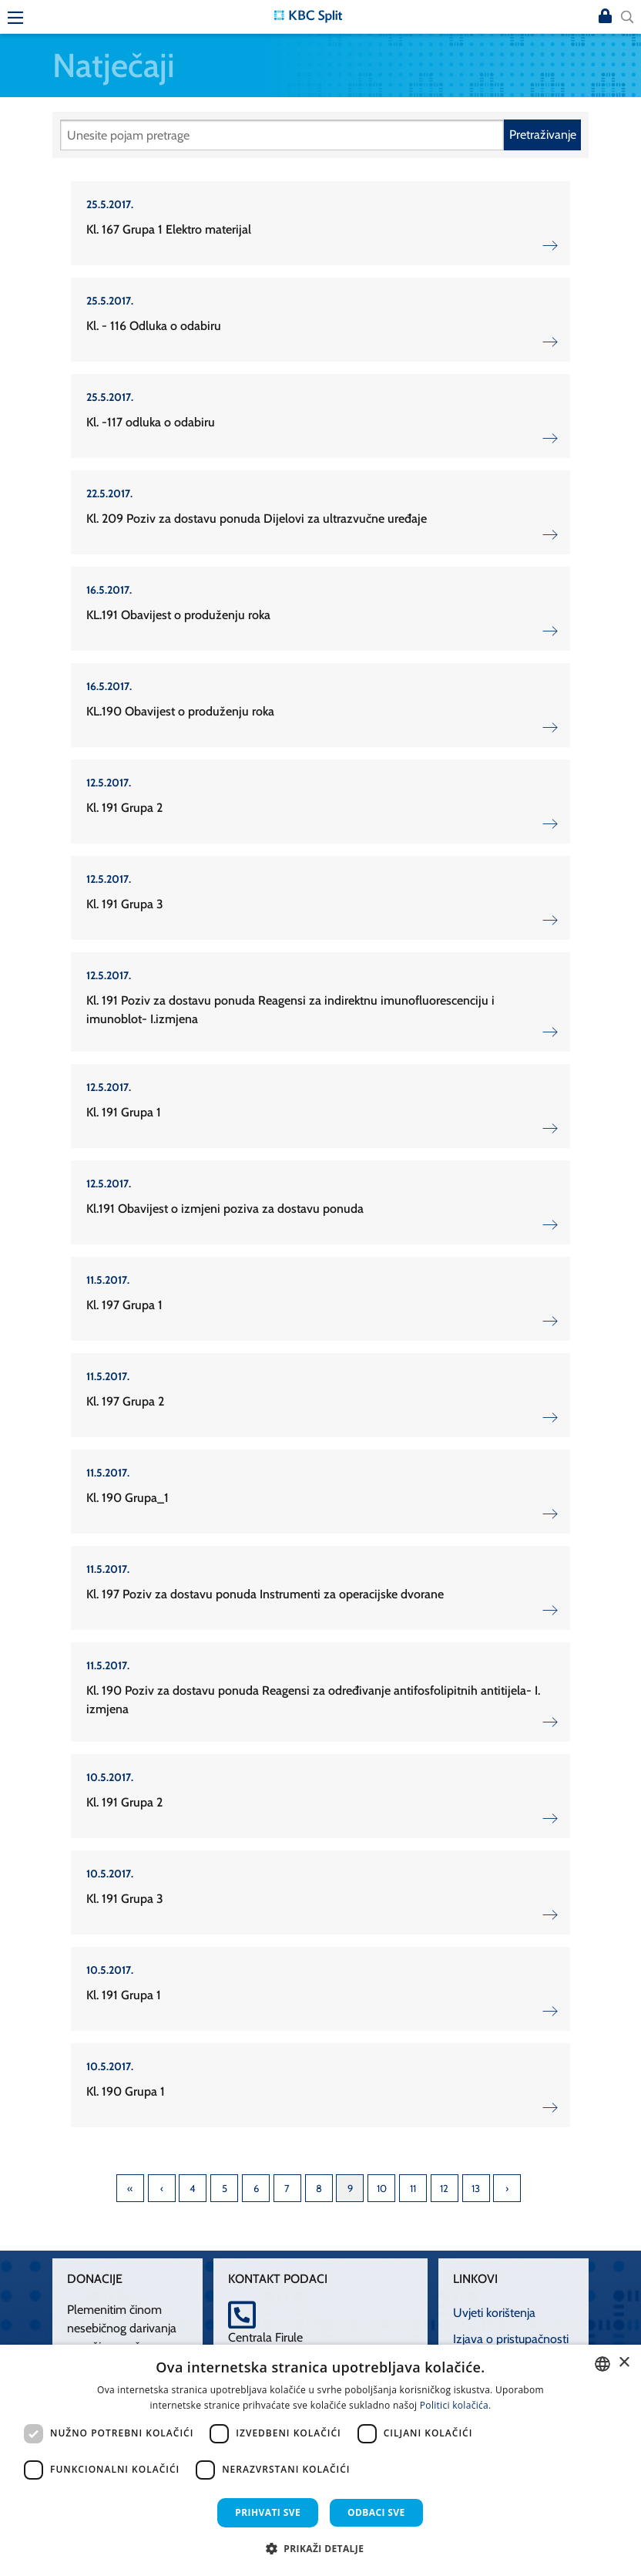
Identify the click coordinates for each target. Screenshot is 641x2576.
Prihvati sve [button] (267, 2512)
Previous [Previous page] (162, 2188)
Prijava (605, 17)
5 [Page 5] (224, 2188)
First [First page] (130, 2188)
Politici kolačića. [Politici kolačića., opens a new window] (456, 2405)
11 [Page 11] (413, 2188)
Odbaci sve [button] (376, 2512)
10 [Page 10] (382, 2188)
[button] (320, 2548)
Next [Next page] (507, 2188)
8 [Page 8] (319, 2188)
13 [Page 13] (476, 2188)
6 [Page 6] (256, 2188)
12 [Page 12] (444, 2188)
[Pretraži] (282, 135)
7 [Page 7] (287, 2188)
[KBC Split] (308, 15)
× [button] (623, 2363)
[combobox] (602, 2364)
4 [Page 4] (193, 2188)
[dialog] (320, 2460)
